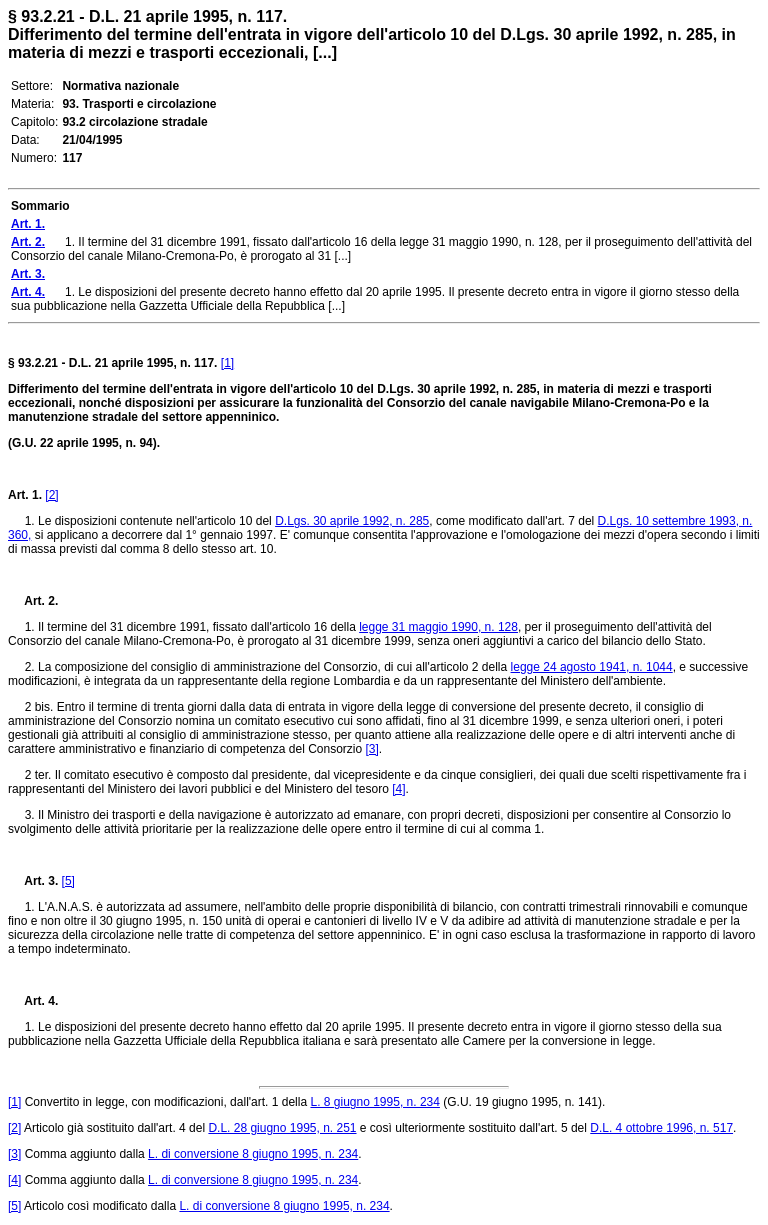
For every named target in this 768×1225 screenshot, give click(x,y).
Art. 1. (25, 495)
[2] (51, 495)
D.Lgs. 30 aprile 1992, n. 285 (352, 521)
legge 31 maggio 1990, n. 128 (438, 627)
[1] (227, 363)
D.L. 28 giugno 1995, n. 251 (282, 1128)
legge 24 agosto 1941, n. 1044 (592, 667)
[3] (372, 749)
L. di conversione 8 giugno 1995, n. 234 (253, 1154)
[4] (398, 789)
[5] (68, 881)
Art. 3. (33, 881)
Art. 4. (33, 1001)
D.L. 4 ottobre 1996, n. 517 (661, 1128)
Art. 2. (33, 601)
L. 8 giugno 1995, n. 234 (374, 1102)
